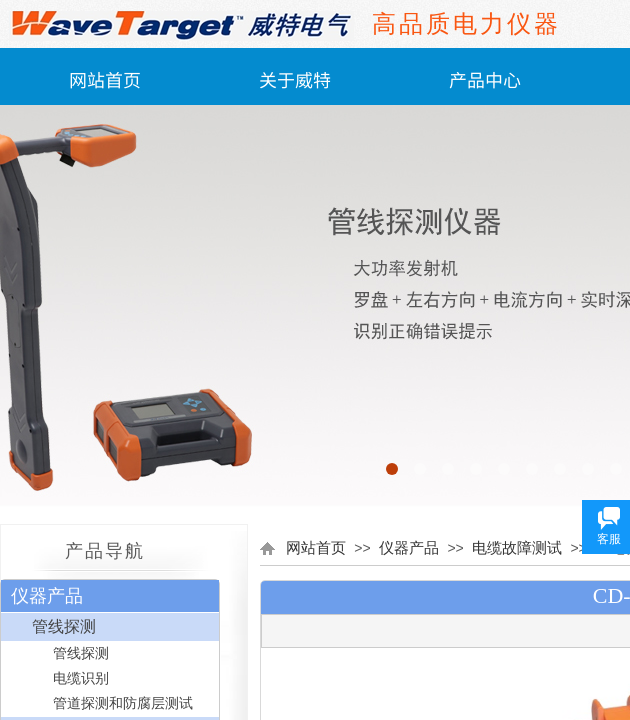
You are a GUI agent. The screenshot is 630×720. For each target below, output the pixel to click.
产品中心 (485, 79)
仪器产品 (409, 548)
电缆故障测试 (517, 548)
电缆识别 (81, 678)
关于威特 (295, 79)
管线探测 (64, 626)
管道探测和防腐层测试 (123, 703)
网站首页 (105, 79)
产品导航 (105, 551)
